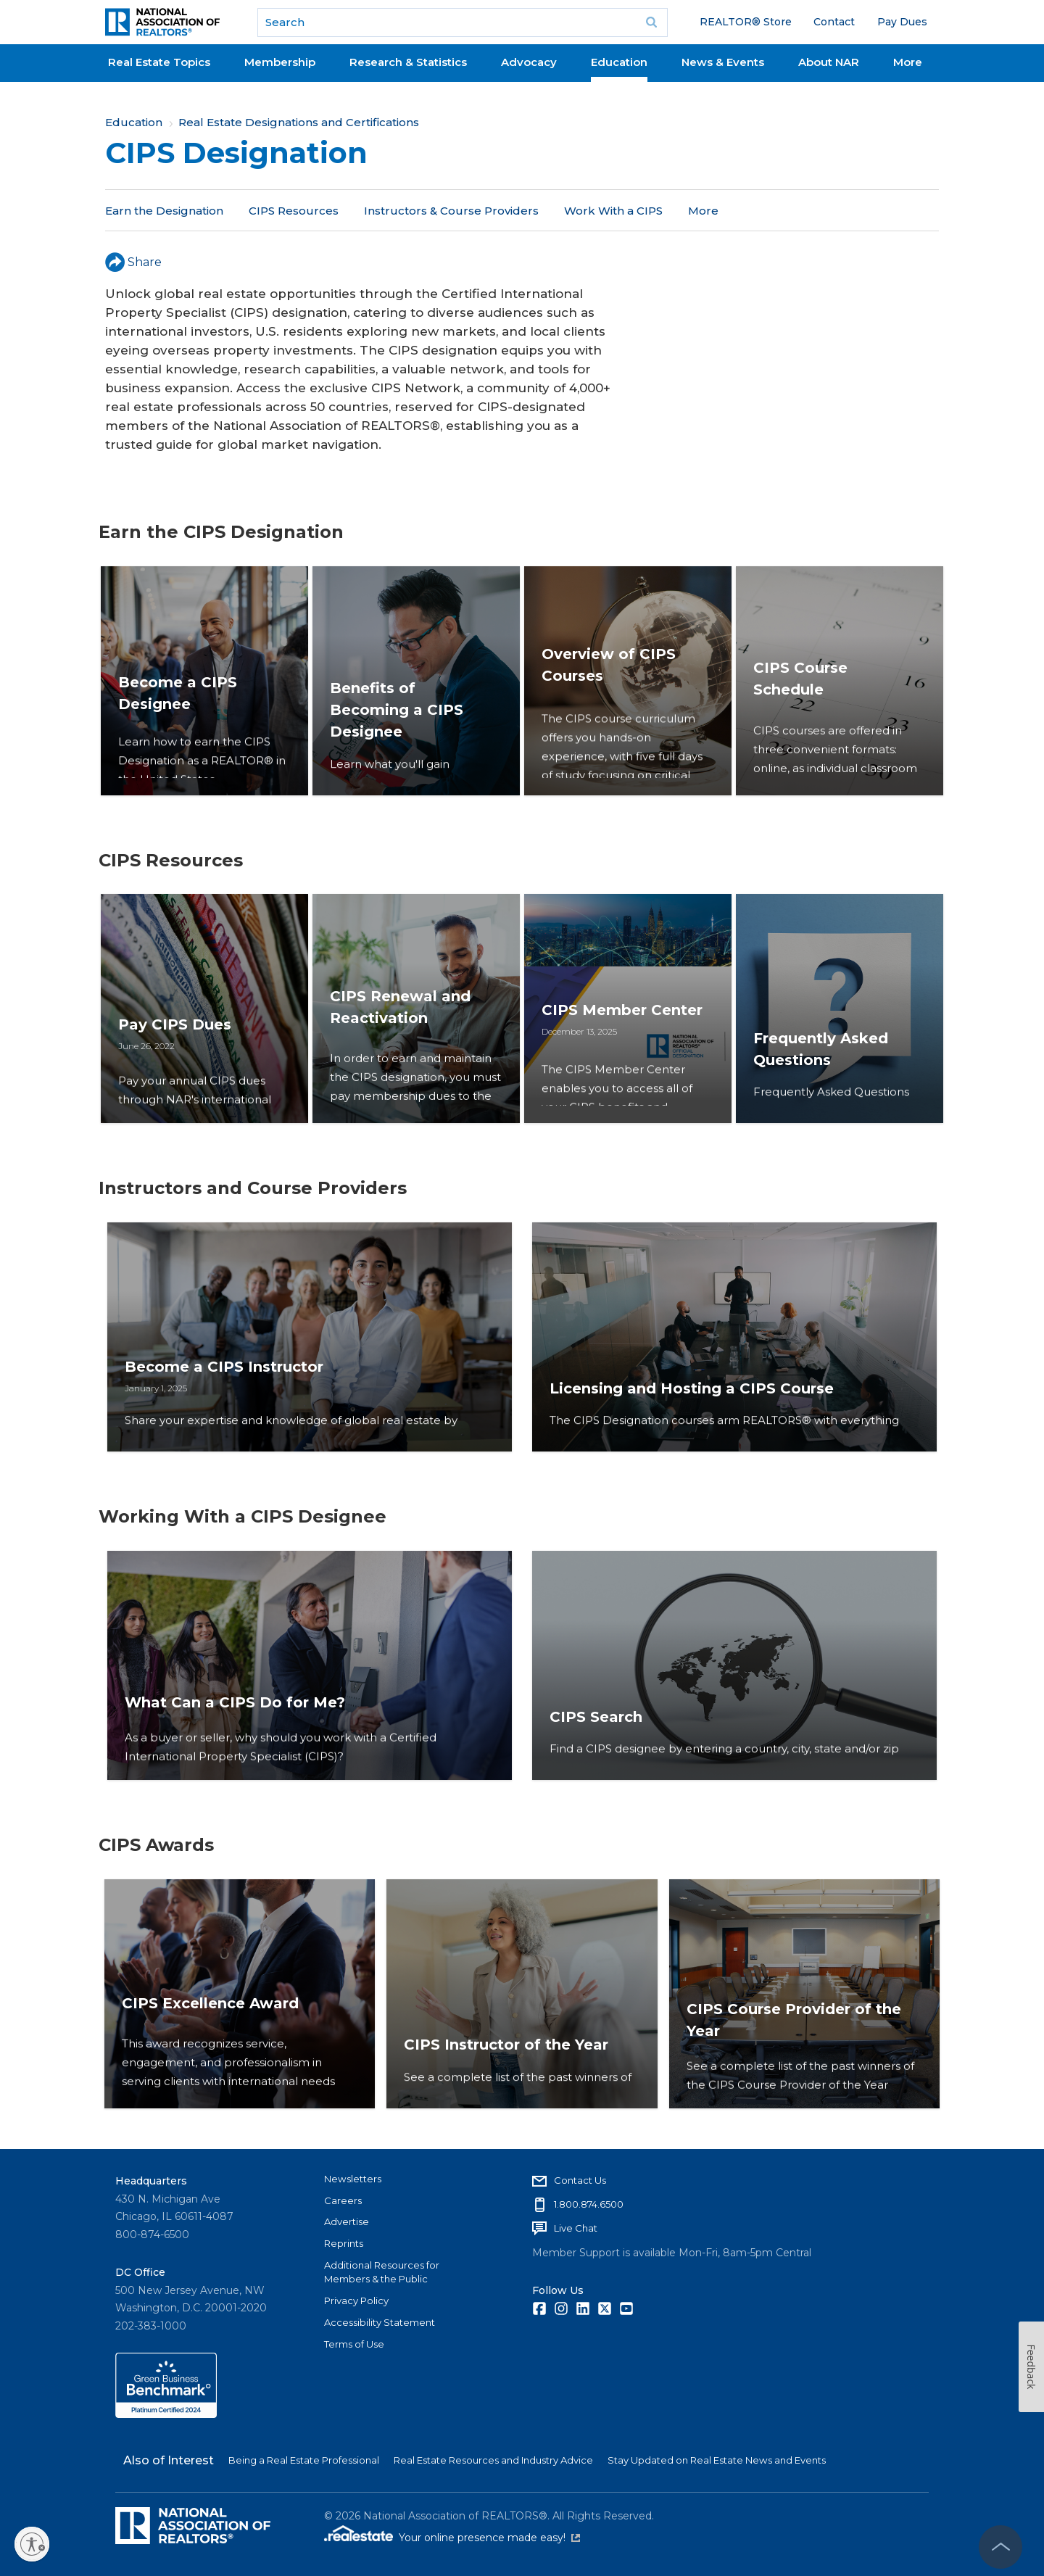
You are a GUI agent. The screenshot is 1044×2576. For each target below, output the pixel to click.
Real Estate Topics (159, 62)
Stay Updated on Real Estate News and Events (717, 2460)
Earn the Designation (164, 211)
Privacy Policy (356, 2300)
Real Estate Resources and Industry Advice (493, 2460)
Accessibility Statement (379, 2322)
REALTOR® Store (746, 21)
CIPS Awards (724, 211)
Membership (279, 62)
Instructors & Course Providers (451, 211)
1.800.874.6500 (589, 2204)
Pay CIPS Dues (178, 1065)
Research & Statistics (408, 62)
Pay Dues (902, 21)
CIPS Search (600, 1744)
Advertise (346, 2221)
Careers (343, 2200)
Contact (834, 21)
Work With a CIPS (613, 211)
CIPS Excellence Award (210, 2073)
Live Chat (575, 2228)
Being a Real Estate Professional (303, 2460)
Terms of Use (354, 2344)
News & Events (723, 62)
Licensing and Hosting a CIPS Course (696, 1416)
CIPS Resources (294, 211)
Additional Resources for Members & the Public (381, 2272)
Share (133, 262)
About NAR (828, 62)
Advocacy (529, 62)
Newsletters (352, 2178)
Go (651, 22)
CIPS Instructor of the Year (506, 2073)
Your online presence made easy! (489, 2537)
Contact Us (580, 2180)
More (907, 62)
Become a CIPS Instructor (227, 1394)
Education (619, 62)
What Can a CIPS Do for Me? (238, 1744)
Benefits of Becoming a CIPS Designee (400, 738)
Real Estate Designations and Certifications (298, 122)
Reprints (343, 2243)
